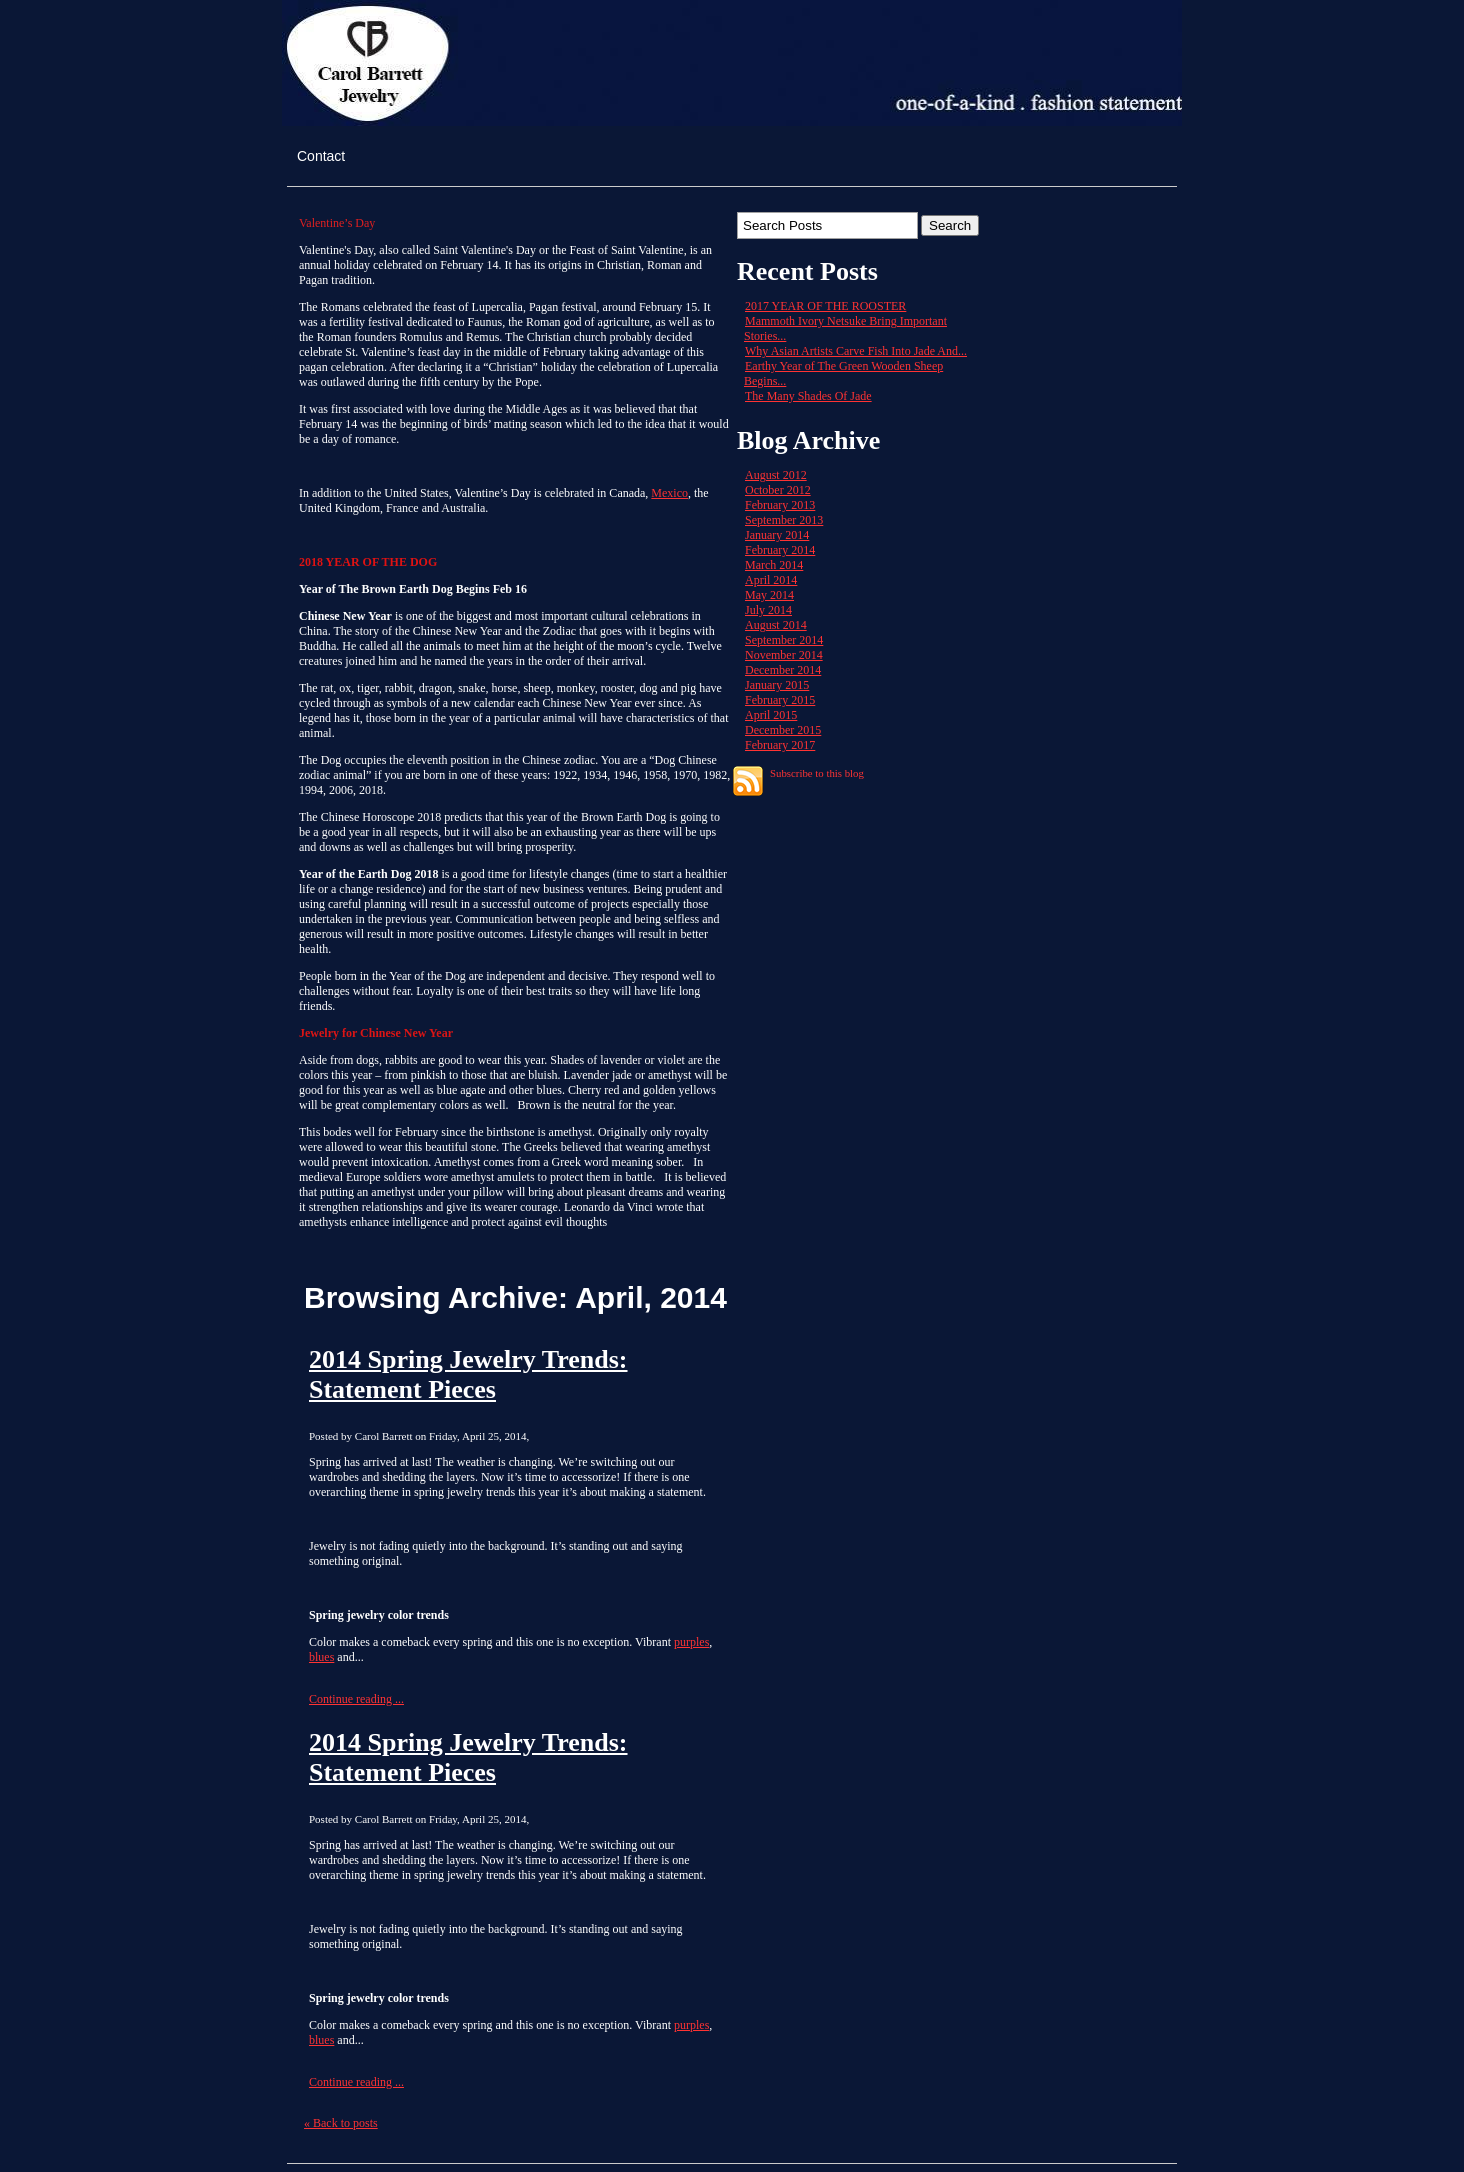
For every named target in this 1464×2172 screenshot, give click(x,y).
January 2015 (777, 685)
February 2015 (780, 700)
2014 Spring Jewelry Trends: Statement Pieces (468, 1374)
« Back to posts (341, 2123)
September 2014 (784, 640)
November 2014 (784, 655)
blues (321, 1657)
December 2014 (783, 670)
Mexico (669, 493)
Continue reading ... (356, 1699)
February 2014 (780, 550)
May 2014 (769, 595)
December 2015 (783, 730)
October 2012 (778, 490)
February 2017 (780, 745)
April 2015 (771, 715)
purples (691, 1642)
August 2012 (776, 475)
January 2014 (777, 535)
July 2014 (768, 610)
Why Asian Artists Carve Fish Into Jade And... (856, 351)
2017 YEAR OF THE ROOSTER (825, 306)
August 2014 (776, 625)
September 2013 (784, 520)
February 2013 (780, 505)
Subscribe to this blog (817, 773)
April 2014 (771, 580)
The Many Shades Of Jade (808, 396)
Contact (321, 156)
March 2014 (774, 565)
